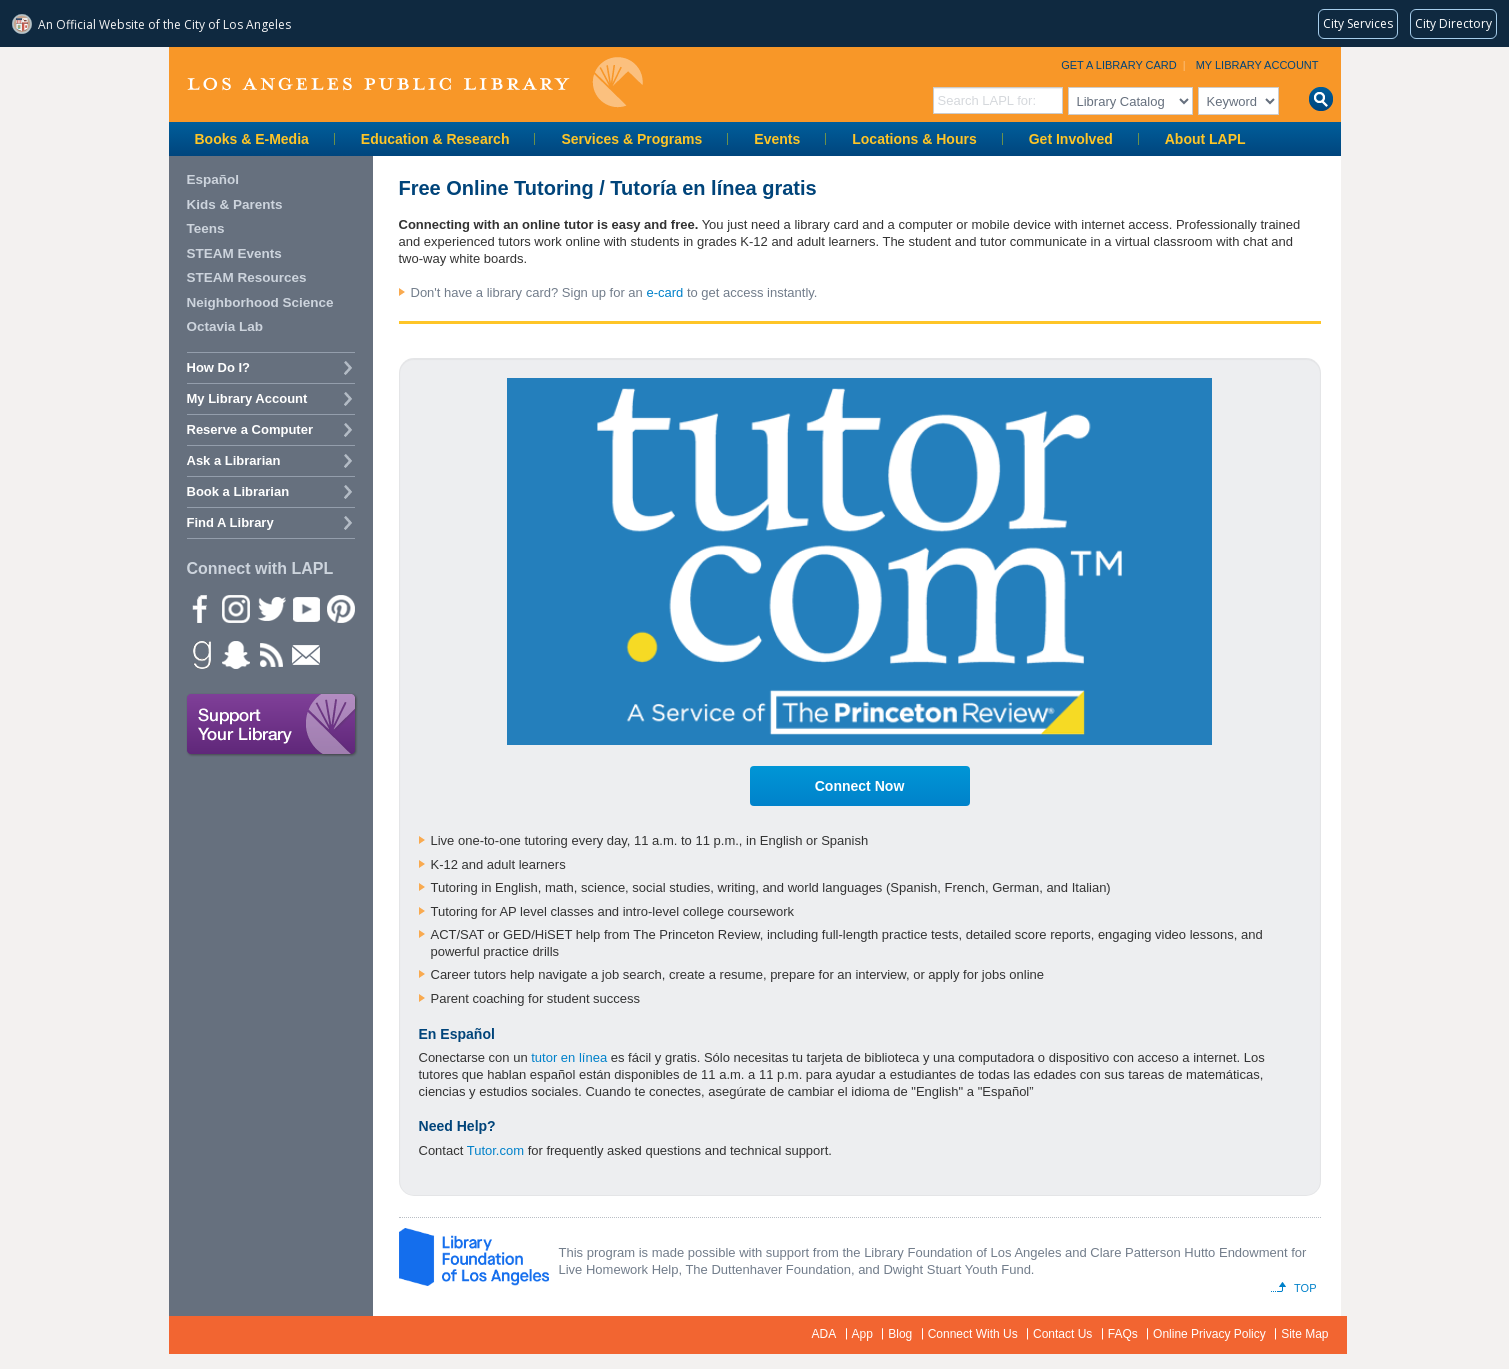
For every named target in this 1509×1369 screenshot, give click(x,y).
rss (270, 654)
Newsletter (305, 654)
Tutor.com (495, 1150)
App (862, 1334)
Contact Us (1062, 1334)
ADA (824, 1334)
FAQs (1123, 1334)
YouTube (305, 608)
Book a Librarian (238, 491)
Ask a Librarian (234, 460)
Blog (900, 1334)
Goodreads (200, 654)
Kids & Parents (235, 204)
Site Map (1304, 1334)
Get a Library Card (1119, 65)
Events (777, 139)
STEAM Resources (247, 277)
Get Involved (1071, 139)
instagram (235, 608)
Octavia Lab (225, 326)
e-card (664, 292)
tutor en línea (569, 1057)
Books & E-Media (252, 139)
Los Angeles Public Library (415, 82)
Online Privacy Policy (1209, 1334)
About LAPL (1205, 139)
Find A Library (230, 522)
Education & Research (435, 139)
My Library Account (1257, 65)
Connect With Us (973, 1334)
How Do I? (219, 367)
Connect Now (860, 786)
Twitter (270, 608)
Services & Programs (631, 139)
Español (213, 179)
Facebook (200, 608)
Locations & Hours (914, 139)
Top (1305, 1288)
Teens (206, 228)
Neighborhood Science (260, 302)
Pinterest (340, 608)
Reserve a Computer (250, 429)
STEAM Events (234, 253)
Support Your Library (272, 725)
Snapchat (235, 654)
